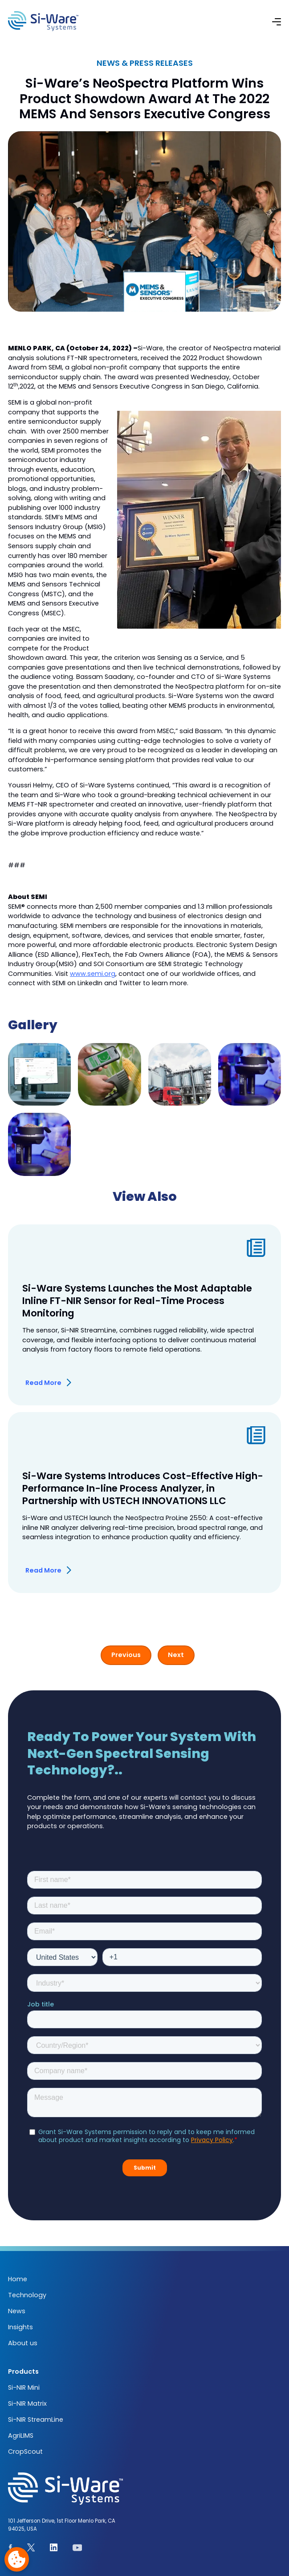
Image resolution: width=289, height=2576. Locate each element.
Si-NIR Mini (24, 2387)
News (16, 2311)
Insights (20, 2327)
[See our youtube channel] (77, 2549)
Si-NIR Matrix (27, 2403)
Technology (27, 2295)
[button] (276, 21)
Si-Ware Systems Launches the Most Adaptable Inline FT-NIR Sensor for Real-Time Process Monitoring (137, 1300)
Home (17, 2279)
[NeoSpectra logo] (43, 21)
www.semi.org (92, 973)
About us (22, 2343)
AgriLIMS (20, 2435)
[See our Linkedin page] (54, 2549)
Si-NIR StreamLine (35, 2419)
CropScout (25, 2451)
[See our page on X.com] (31, 2549)
